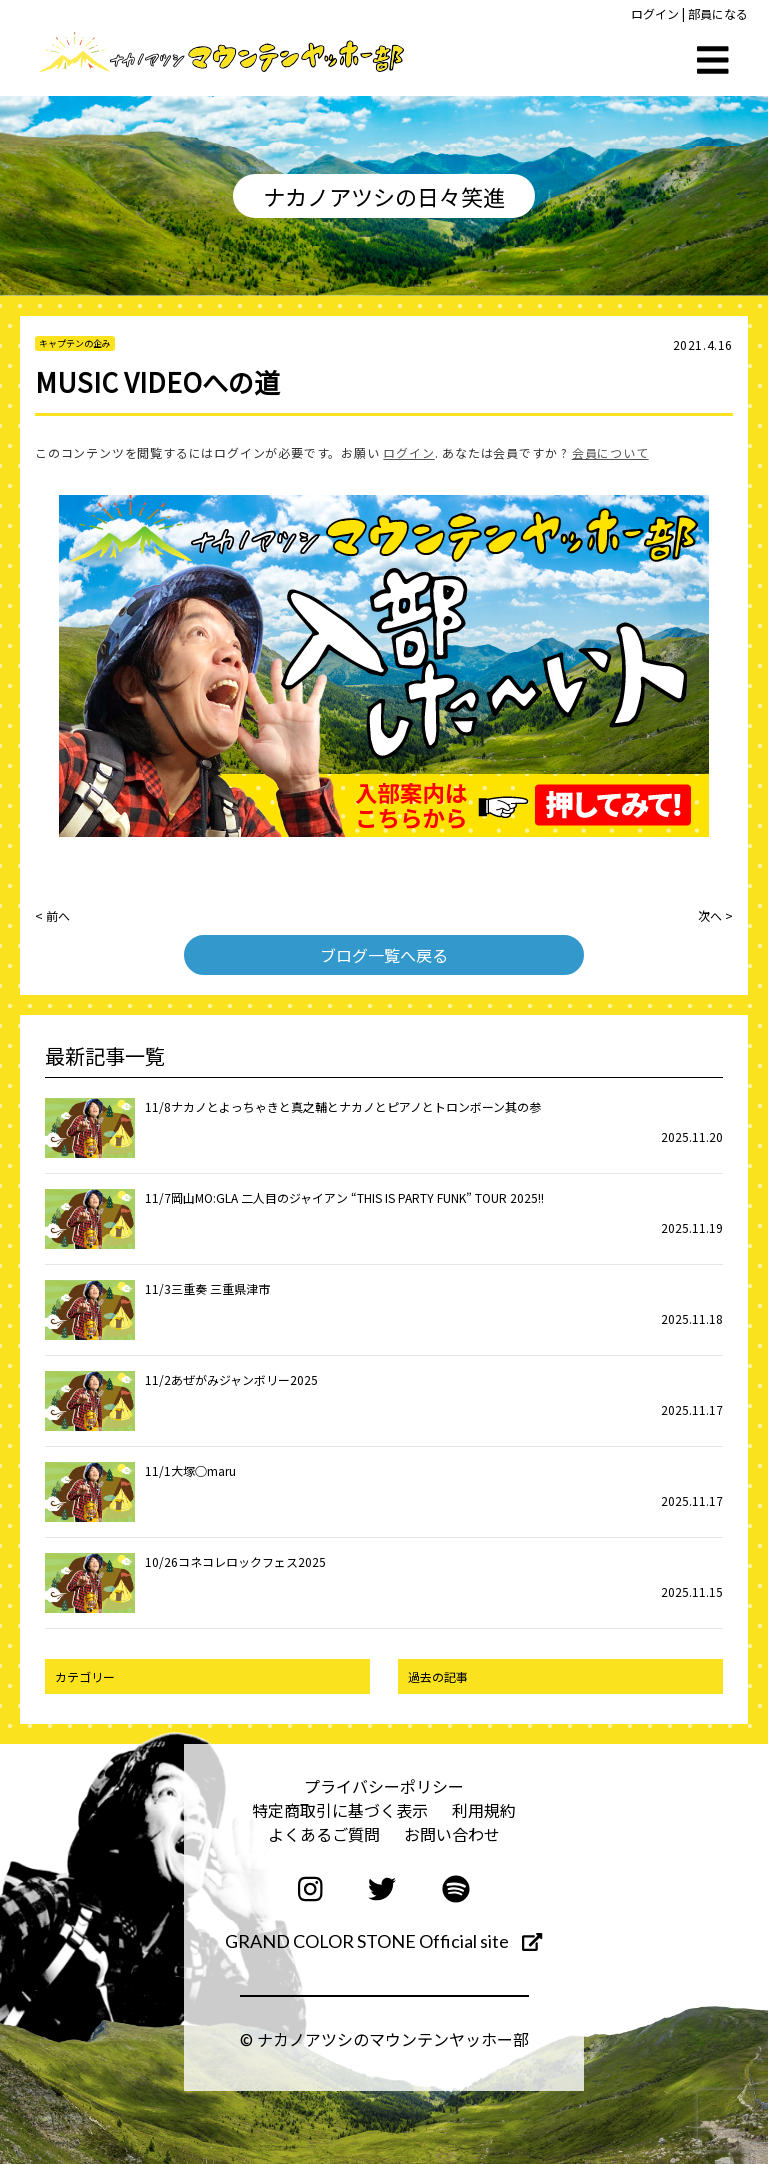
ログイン (655, 13)
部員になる (718, 13)
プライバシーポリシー (384, 1786)
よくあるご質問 (324, 1834)
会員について (610, 452)
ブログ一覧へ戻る (384, 955)
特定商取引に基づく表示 (340, 1810)
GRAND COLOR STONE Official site (383, 1941)
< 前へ (52, 915)
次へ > (715, 915)
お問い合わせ (452, 1834)
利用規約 (484, 1810)
